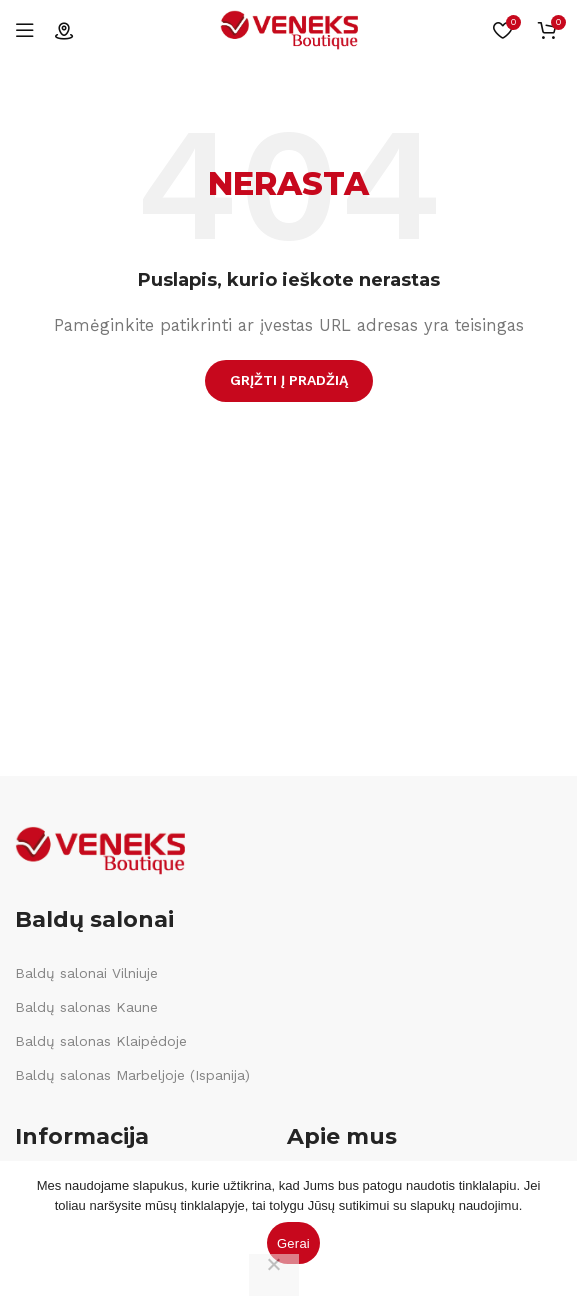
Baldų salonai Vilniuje (86, 973)
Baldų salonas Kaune (86, 1007)
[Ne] (274, 1275)
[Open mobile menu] (25, 30)
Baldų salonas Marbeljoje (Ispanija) (132, 1075)
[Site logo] (289, 29)
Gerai (293, 1243)
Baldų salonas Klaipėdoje (101, 1041)
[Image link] (100, 849)
